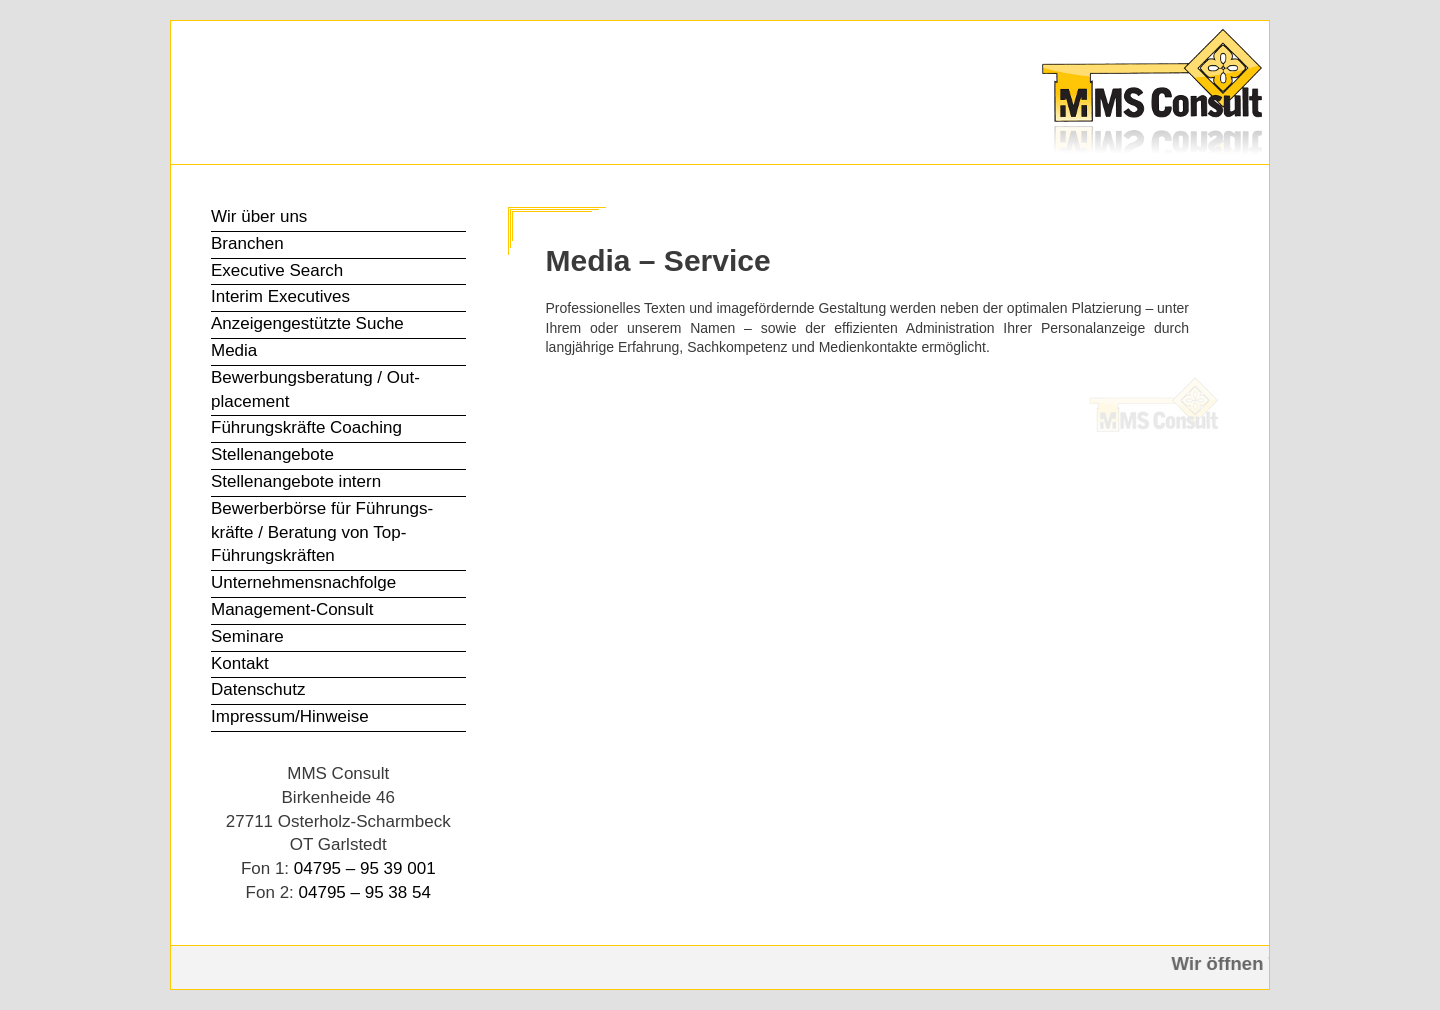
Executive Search (277, 270)
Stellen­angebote (272, 454)
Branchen (247, 243)
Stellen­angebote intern (296, 481)
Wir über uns (259, 216)
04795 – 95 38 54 (365, 892)
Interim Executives (280, 296)
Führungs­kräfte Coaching (306, 427)
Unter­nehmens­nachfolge (303, 582)
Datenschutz (258, 689)
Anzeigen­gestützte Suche (307, 323)
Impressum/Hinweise (290, 716)
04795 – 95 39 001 (365, 868)
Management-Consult (292, 609)
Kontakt (240, 663)
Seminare (247, 636)
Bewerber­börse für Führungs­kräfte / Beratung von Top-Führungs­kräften (322, 532)
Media (234, 350)
